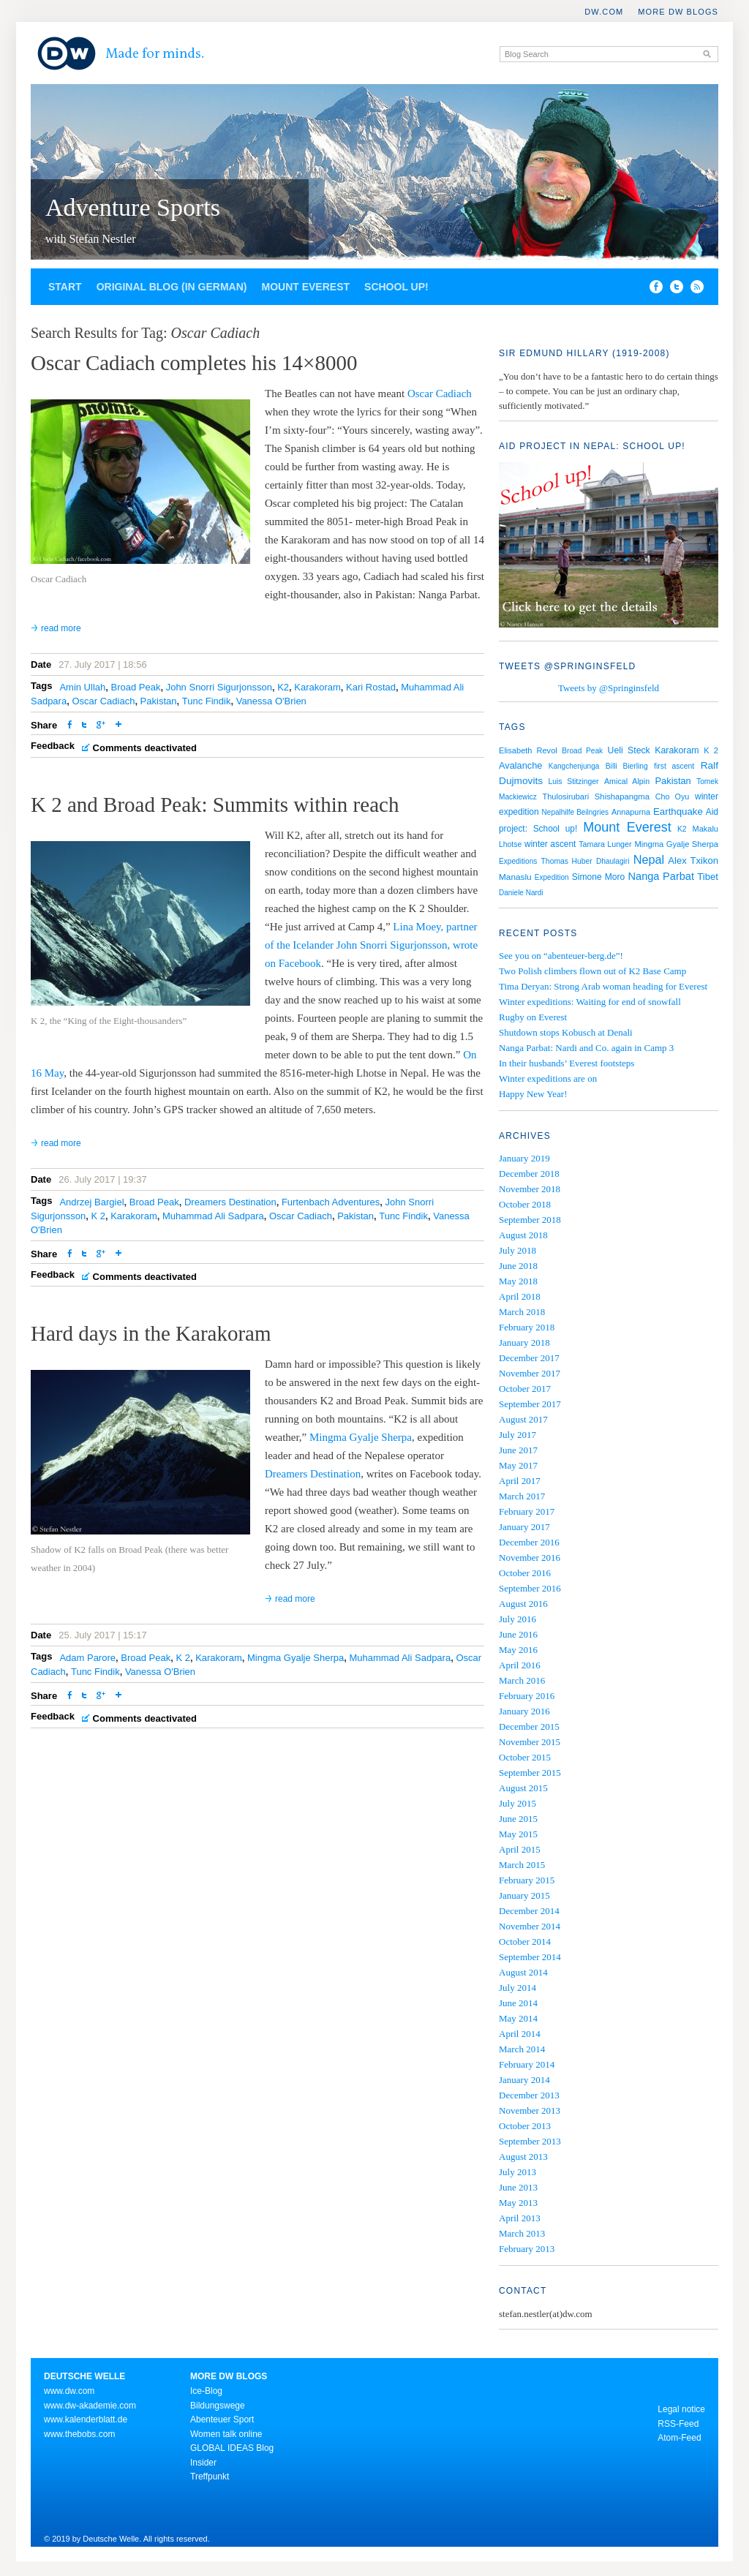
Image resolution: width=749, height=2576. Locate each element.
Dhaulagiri (613, 861)
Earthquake (678, 811)
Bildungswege (217, 2405)
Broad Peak (135, 687)
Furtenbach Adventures (331, 1202)
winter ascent (550, 844)
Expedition (552, 877)
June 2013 (518, 2187)
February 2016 (526, 1695)
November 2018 (529, 1188)
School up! (396, 287)
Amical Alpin (627, 781)
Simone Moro (598, 877)
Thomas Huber (566, 861)
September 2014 (530, 1956)
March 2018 (522, 1311)
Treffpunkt (209, 2476)
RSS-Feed (678, 2424)
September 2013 (530, 2141)
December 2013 (529, 2095)
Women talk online (226, 2434)
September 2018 (530, 1219)
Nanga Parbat (661, 876)
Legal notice (681, 2409)
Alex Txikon (693, 860)
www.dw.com (69, 2391)
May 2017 (518, 1465)
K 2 (98, 1215)
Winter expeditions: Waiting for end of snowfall (590, 1001)
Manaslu (515, 877)
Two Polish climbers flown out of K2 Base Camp (592, 970)
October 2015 (525, 1757)
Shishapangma (622, 796)
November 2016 (529, 1557)
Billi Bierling (627, 766)
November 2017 (529, 1373)
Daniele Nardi (521, 893)
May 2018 (518, 1281)
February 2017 (526, 1511)
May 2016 (518, 1649)
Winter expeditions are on (548, 1078)
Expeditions (518, 861)
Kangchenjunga (574, 766)
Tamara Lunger (605, 844)
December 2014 (529, 1910)
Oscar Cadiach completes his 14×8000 (194, 362)
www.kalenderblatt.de (85, 2419)
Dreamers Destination (230, 1202)
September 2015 (530, 1772)
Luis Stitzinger (574, 781)
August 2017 (523, 1419)
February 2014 (526, 2064)
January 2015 (524, 1895)
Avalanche (520, 765)
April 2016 (520, 1665)
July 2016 (517, 1618)
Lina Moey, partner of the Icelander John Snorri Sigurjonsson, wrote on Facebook (371, 945)
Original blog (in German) (172, 287)
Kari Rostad (371, 687)
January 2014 (524, 2079)
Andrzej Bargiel (91, 1202)
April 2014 (520, 2033)
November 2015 (529, 1741)
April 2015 (520, 1849)
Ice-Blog (206, 2391)
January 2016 (524, 1711)
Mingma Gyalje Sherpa (360, 1437)
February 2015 (526, 1880)
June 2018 (518, 1265)
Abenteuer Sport (222, 2419)
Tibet (707, 876)
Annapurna (630, 811)
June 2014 (518, 2002)
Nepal (649, 859)
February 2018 (526, 1327)
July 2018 (517, 1250)
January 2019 (524, 1158)
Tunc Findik (206, 701)
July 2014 (517, 1987)
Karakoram (317, 687)
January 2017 (524, 1526)
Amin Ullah (82, 687)
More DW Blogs (678, 11)
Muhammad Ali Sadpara (213, 1215)
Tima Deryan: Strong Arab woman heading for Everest (603, 986)
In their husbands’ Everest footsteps (566, 1063)
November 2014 (529, 1926)
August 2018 (523, 1234)
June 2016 (518, 1634)
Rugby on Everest (533, 1017)
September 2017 (530, 1403)
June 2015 (518, 1818)
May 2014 (518, 2018)
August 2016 (523, 1603)
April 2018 (520, 1296)
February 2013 (526, 2248)
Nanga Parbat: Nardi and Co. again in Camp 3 (586, 1047)
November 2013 (529, 2110)
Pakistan (158, 701)
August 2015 (523, 1787)
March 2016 (522, 1680)
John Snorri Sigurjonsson (219, 687)
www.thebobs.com (79, 2434)
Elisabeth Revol (528, 750)
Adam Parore (87, 1657)
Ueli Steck (629, 750)
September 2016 (530, 1588)
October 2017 (525, 1388)
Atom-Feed (679, 2438)
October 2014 (525, 1941)
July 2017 (517, 1434)
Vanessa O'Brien (271, 701)
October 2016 (525, 1572)
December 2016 (529, 1542)
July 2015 (517, 1803)
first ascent (674, 766)
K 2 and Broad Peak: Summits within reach (215, 804)
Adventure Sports (132, 207)
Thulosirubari (566, 796)
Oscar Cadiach (439, 393)
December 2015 (529, 1726)
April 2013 (520, 2217)
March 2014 (522, 2049)
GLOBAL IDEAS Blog (232, 2448)
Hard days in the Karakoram (151, 1333)
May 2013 (518, 2202)
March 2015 (522, 1864)
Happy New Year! (533, 1093)
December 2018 (529, 1173)
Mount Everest (305, 287)
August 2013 (523, 2156)
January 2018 (524, 1342)
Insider (203, 2463)
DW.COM (603, 11)
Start (65, 287)
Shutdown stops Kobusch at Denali (566, 1032)
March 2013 (522, 2233)
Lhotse (510, 844)
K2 (283, 687)
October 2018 (525, 1204)
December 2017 (529, 1357)
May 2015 (518, 1834)
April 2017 (520, 1480)
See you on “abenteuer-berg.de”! (561, 955)
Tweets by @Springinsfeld (608, 687)
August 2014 (523, 1972)
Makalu (705, 828)
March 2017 (522, 1496)
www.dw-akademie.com (90, 2405)
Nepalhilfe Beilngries (575, 812)
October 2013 (525, 2125)
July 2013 (517, 2171)
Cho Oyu (672, 796)
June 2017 (518, 1450)
